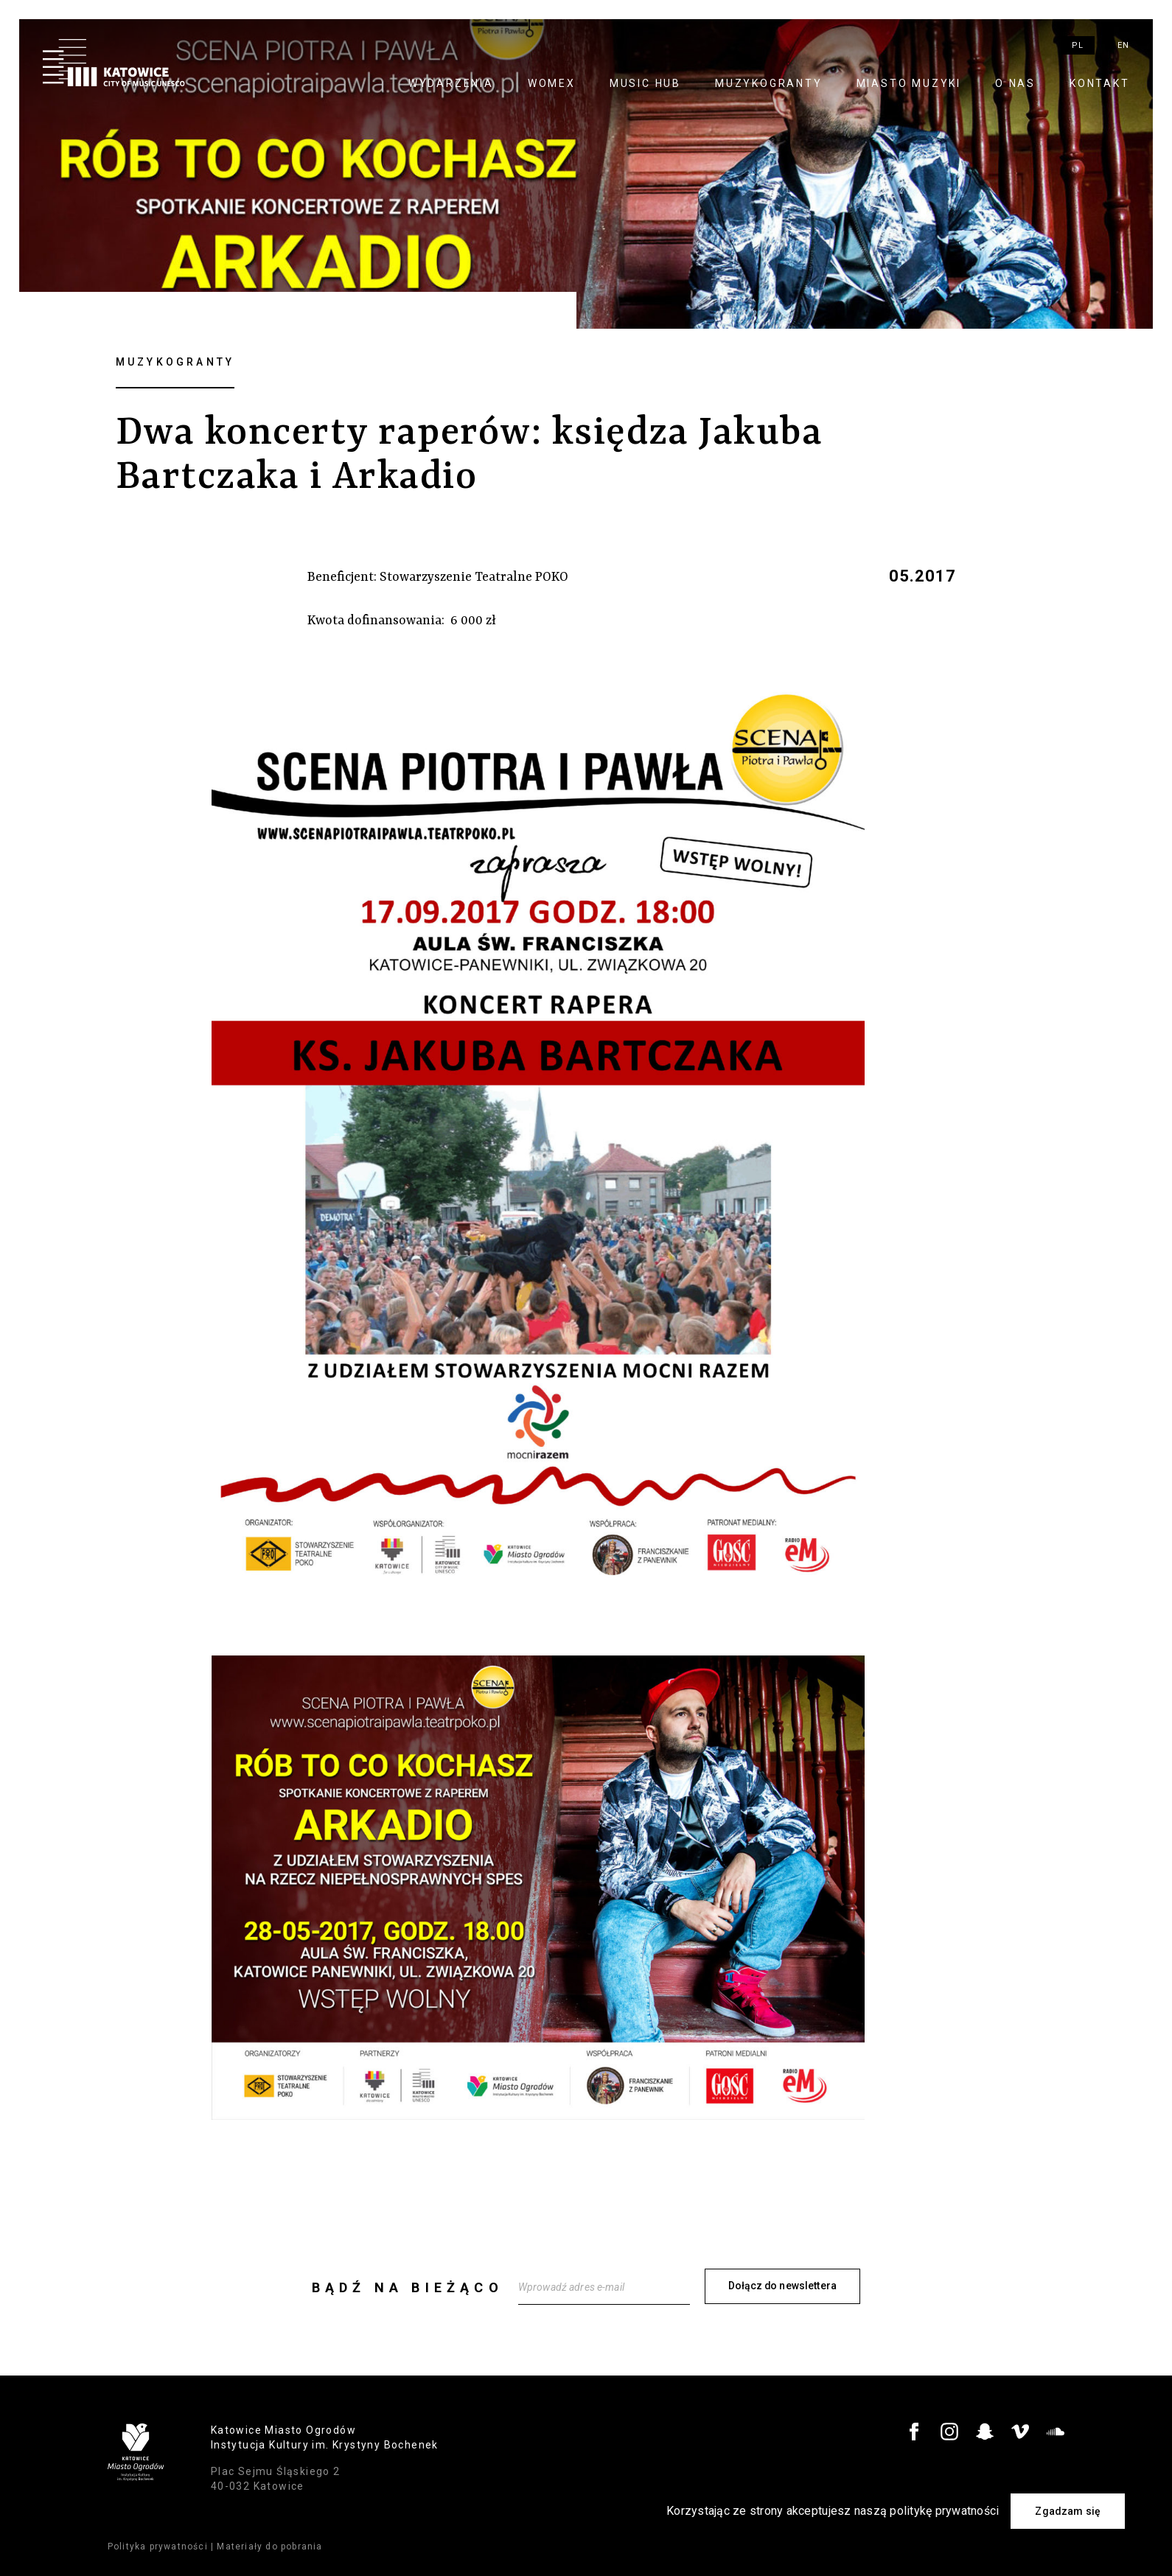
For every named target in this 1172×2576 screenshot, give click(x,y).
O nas (1015, 83)
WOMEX (552, 83)
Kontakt (1100, 83)
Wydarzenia (451, 83)
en (1123, 45)
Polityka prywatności (158, 2546)
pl (1078, 45)
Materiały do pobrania (269, 2546)
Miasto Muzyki (909, 83)
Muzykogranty (769, 83)
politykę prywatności (944, 2511)
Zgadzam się (1068, 2511)
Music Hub (645, 83)
